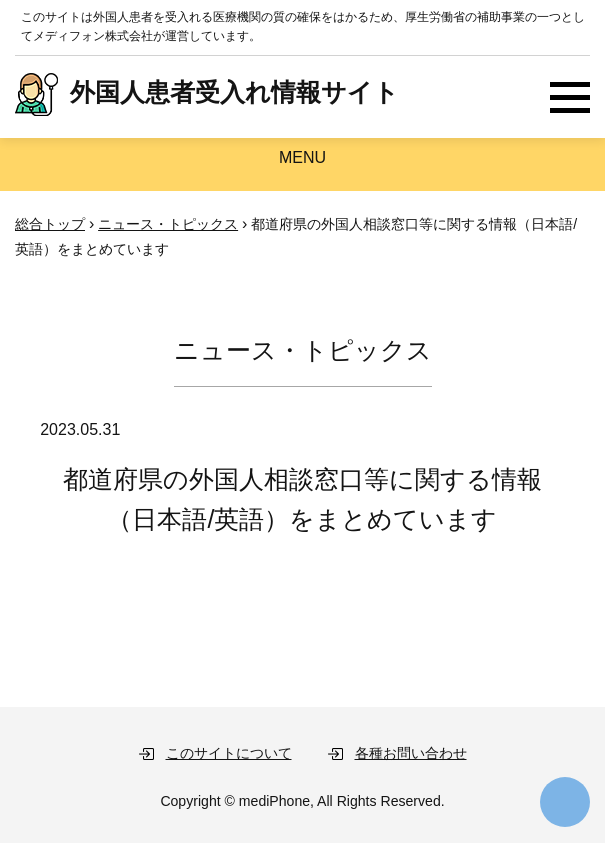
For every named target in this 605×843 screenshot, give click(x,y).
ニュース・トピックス (168, 224)
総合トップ (50, 224)
